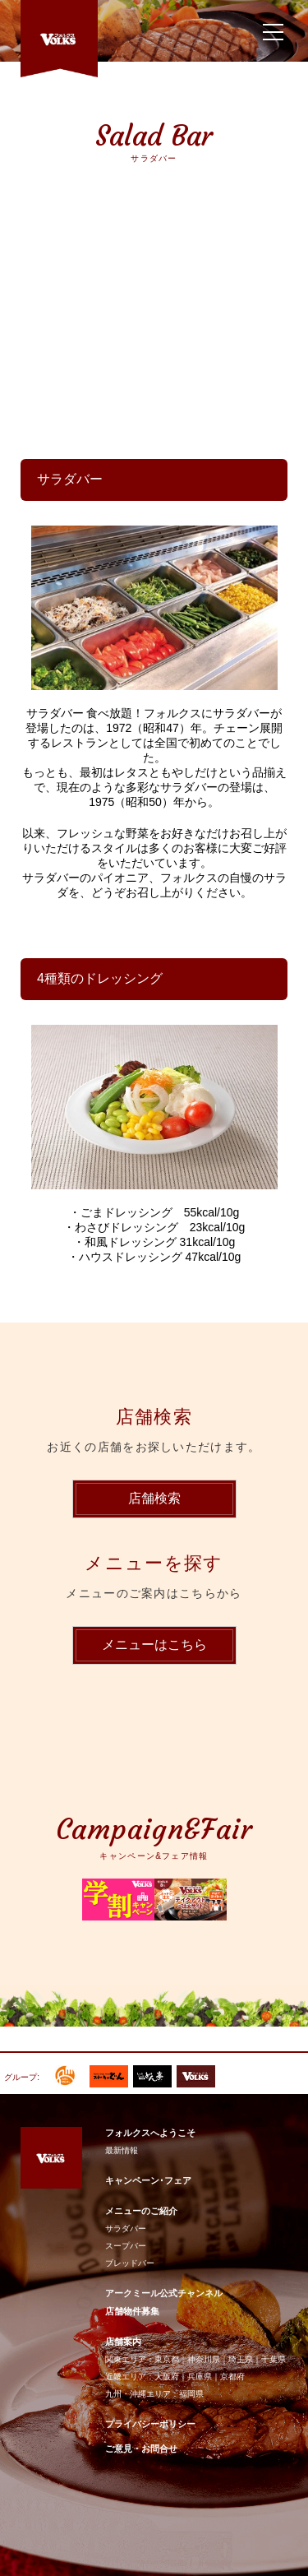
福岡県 (191, 2393)
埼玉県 (240, 2359)
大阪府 (166, 2376)
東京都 (166, 2359)
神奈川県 (203, 2359)
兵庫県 (199, 2376)
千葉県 (273, 2359)
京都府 (232, 2376)
